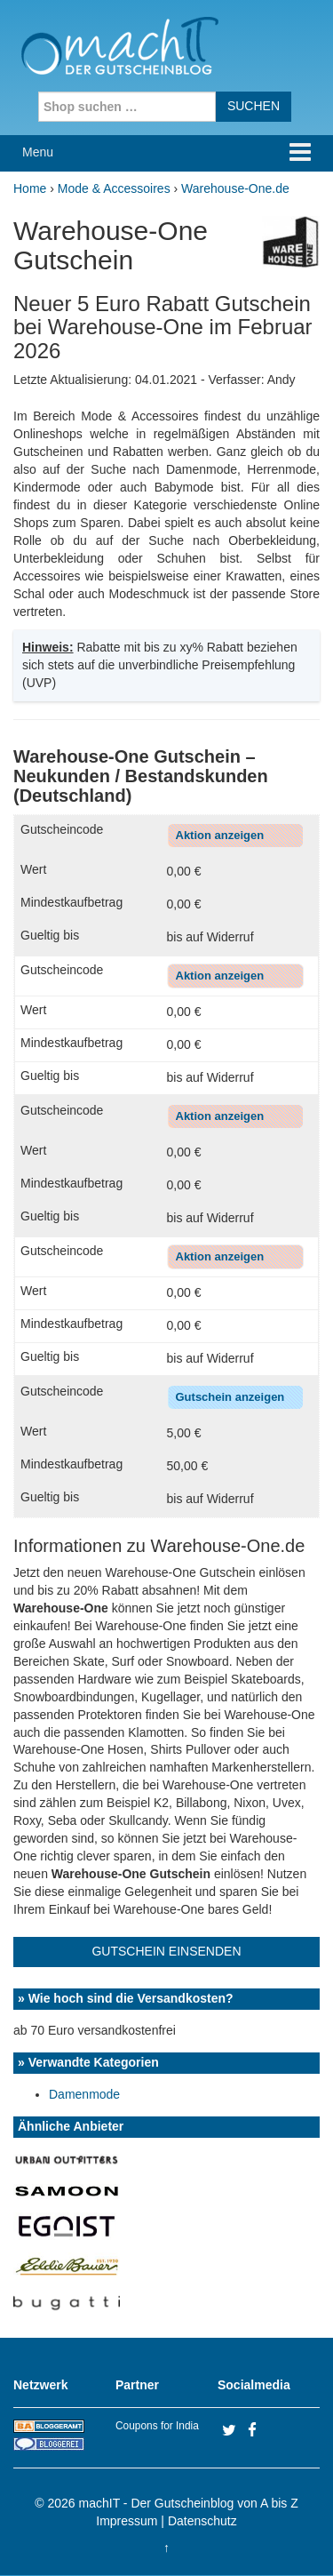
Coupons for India (157, 2426)
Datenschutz (202, 2521)
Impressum (126, 2521)
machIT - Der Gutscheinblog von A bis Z (188, 2503)
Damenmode (84, 2094)
